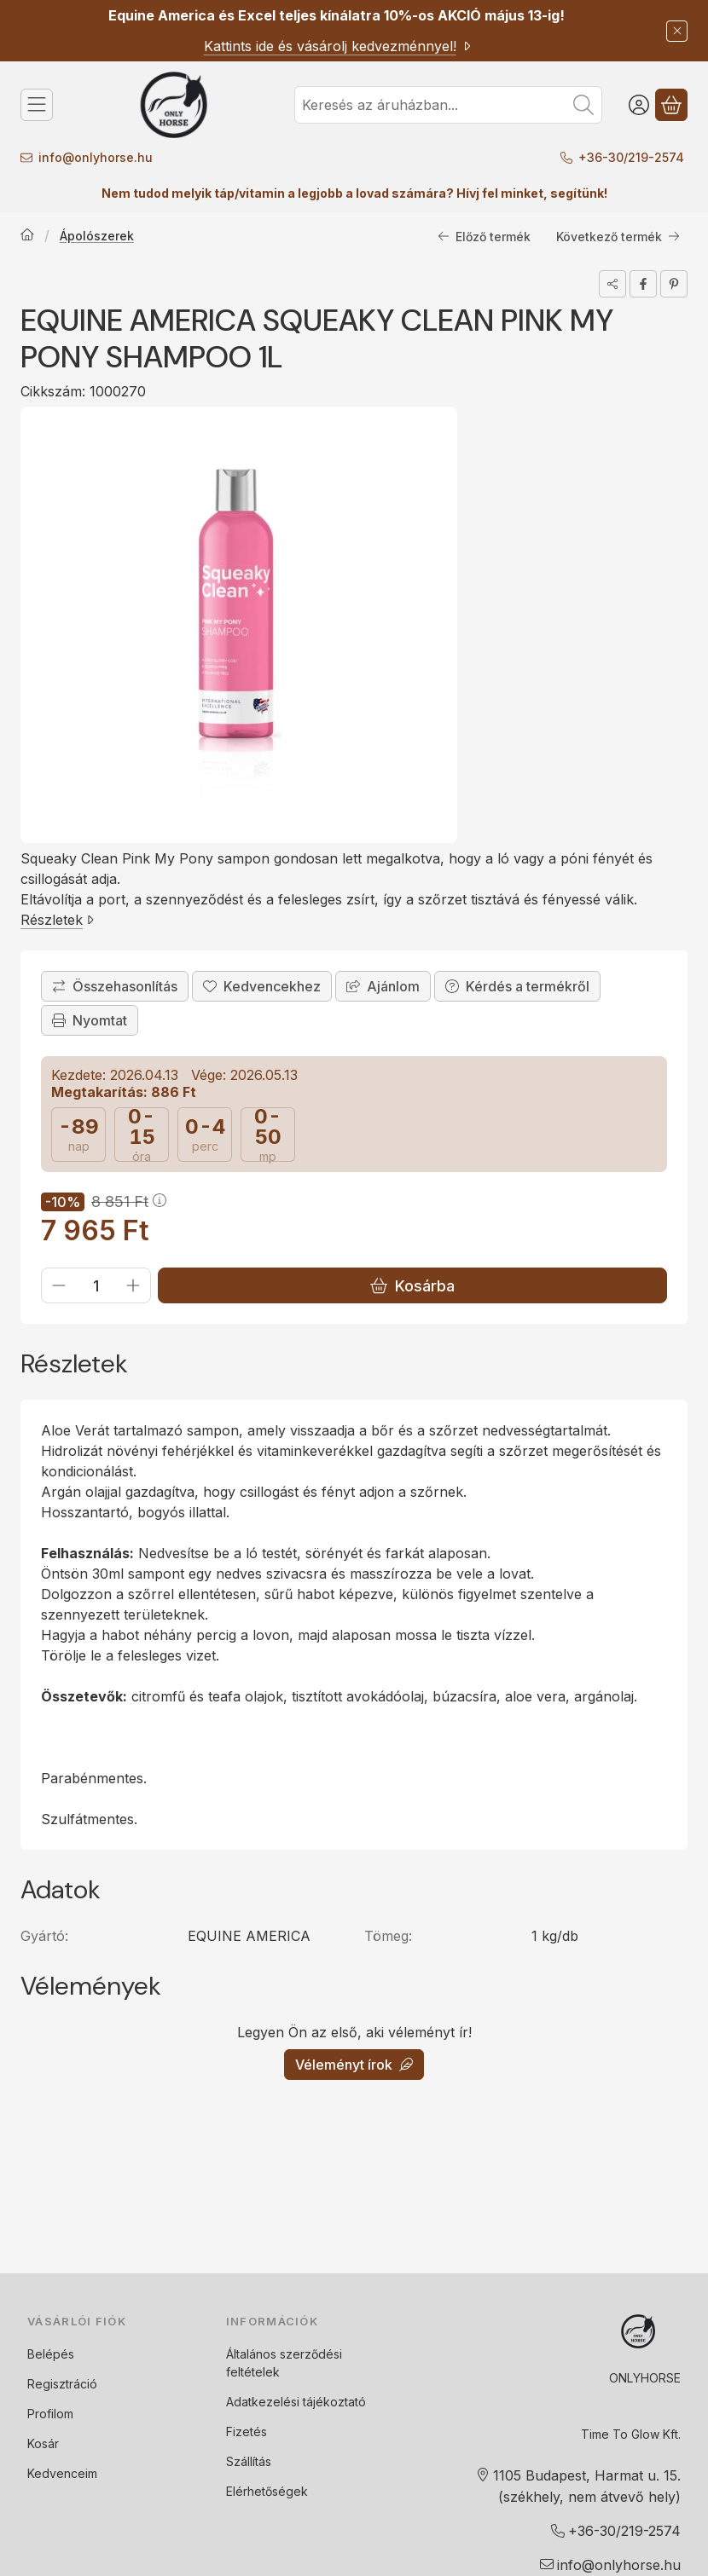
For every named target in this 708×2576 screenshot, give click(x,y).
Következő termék (618, 236)
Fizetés (246, 2431)
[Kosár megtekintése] (671, 105)
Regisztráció (62, 2384)
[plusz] (133, 1285)
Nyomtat (89, 1020)
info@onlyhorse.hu (95, 157)
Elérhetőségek (267, 2491)
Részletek (57, 919)
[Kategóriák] (36, 105)
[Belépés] (639, 105)
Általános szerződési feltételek (284, 2363)
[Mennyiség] (96, 1285)
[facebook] (643, 283)
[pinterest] (674, 283)
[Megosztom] (612, 283)
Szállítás (248, 2461)
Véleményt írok (354, 2064)
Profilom (50, 2413)
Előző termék (484, 236)
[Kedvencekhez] (262, 986)
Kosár (43, 2443)
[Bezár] (677, 31)
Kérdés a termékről (517, 986)
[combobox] (448, 105)
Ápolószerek (97, 235)
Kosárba (412, 1286)
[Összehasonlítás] (115, 986)
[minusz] (59, 1285)
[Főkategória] (27, 236)
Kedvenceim (62, 2473)
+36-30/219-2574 (633, 157)
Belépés (50, 2354)
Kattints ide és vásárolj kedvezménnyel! (338, 46)
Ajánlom (383, 986)
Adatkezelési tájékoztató (296, 2401)
